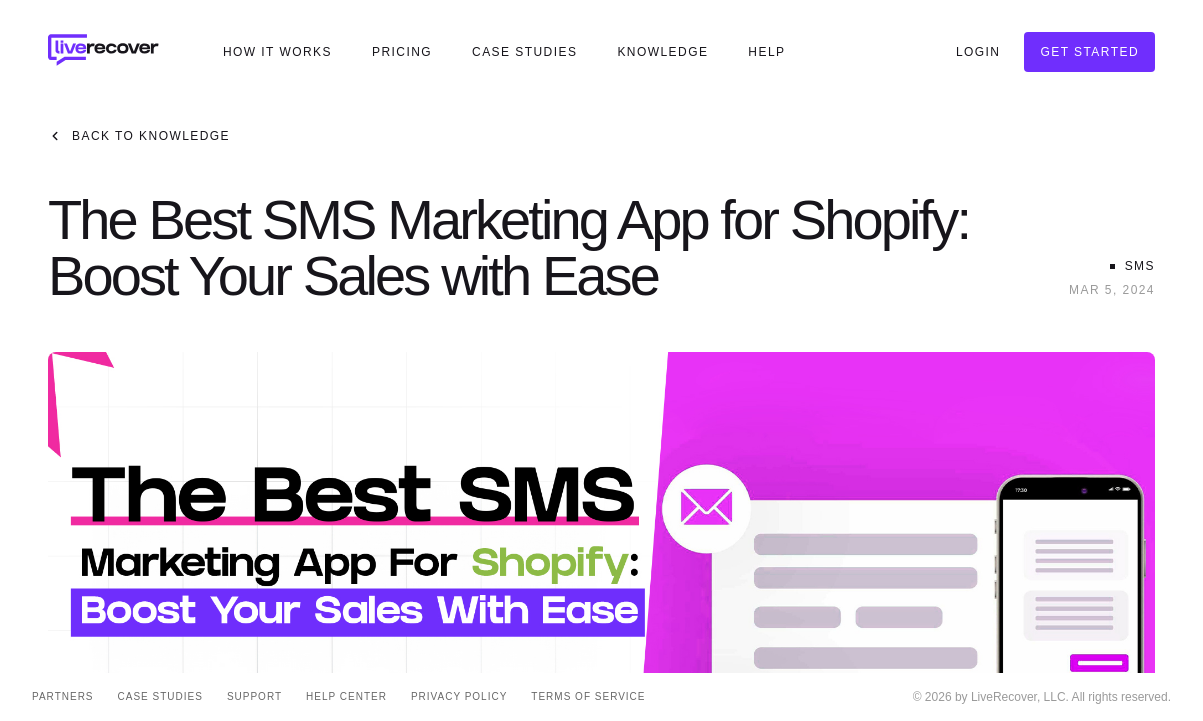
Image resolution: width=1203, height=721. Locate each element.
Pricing (402, 52)
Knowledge (662, 52)
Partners (63, 696)
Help (766, 52)
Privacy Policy (459, 696)
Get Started (1089, 52)
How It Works (277, 52)
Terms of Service (588, 696)
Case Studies (524, 52)
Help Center (346, 696)
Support (254, 696)
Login (978, 52)
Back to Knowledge (139, 136)
